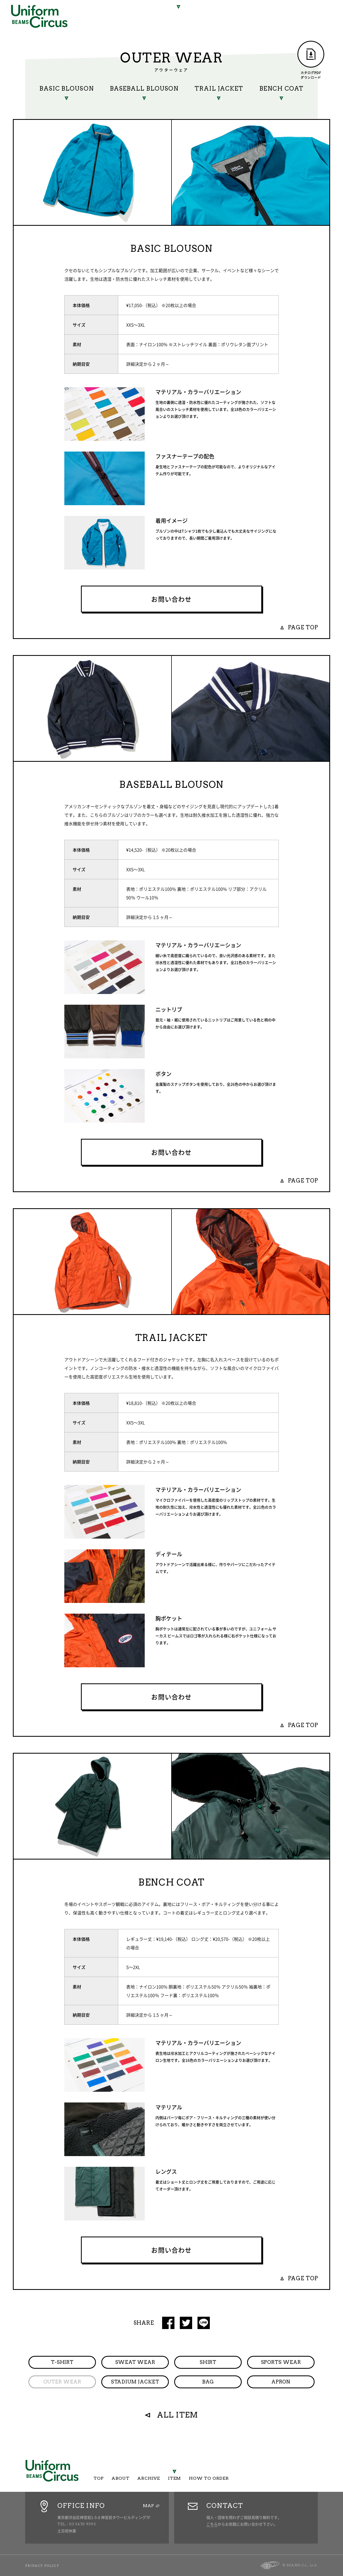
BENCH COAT (281, 88)
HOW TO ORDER (218, 16)
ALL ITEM (177, 2414)
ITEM (179, 14)
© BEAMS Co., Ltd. (300, 2565)
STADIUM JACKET (135, 2382)
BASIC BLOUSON (66, 88)
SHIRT (208, 2362)
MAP (148, 2505)
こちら (212, 2524)
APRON (280, 2382)
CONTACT (224, 2506)
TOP (89, 14)
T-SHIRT (62, 2362)
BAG (208, 2382)
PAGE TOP (303, 627)
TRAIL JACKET (219, 88)
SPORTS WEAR (281, 2362)
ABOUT (115, 14)
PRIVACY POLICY (42, 2566)
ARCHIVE (148, 14)
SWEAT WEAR (135, 2362)
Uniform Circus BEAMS (39, 16)
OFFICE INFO (81, 2506)
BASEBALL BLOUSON (144, 88)
